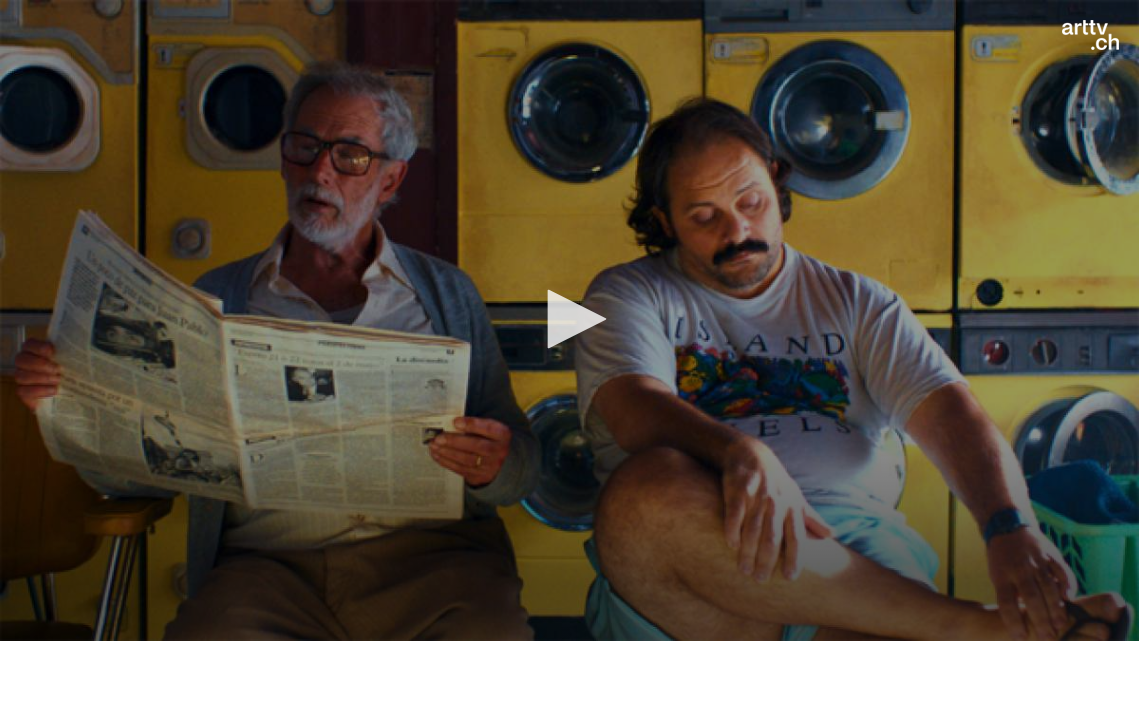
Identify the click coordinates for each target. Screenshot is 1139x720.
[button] (570, 319)
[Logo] (1090, 35)
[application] (569, 320)
